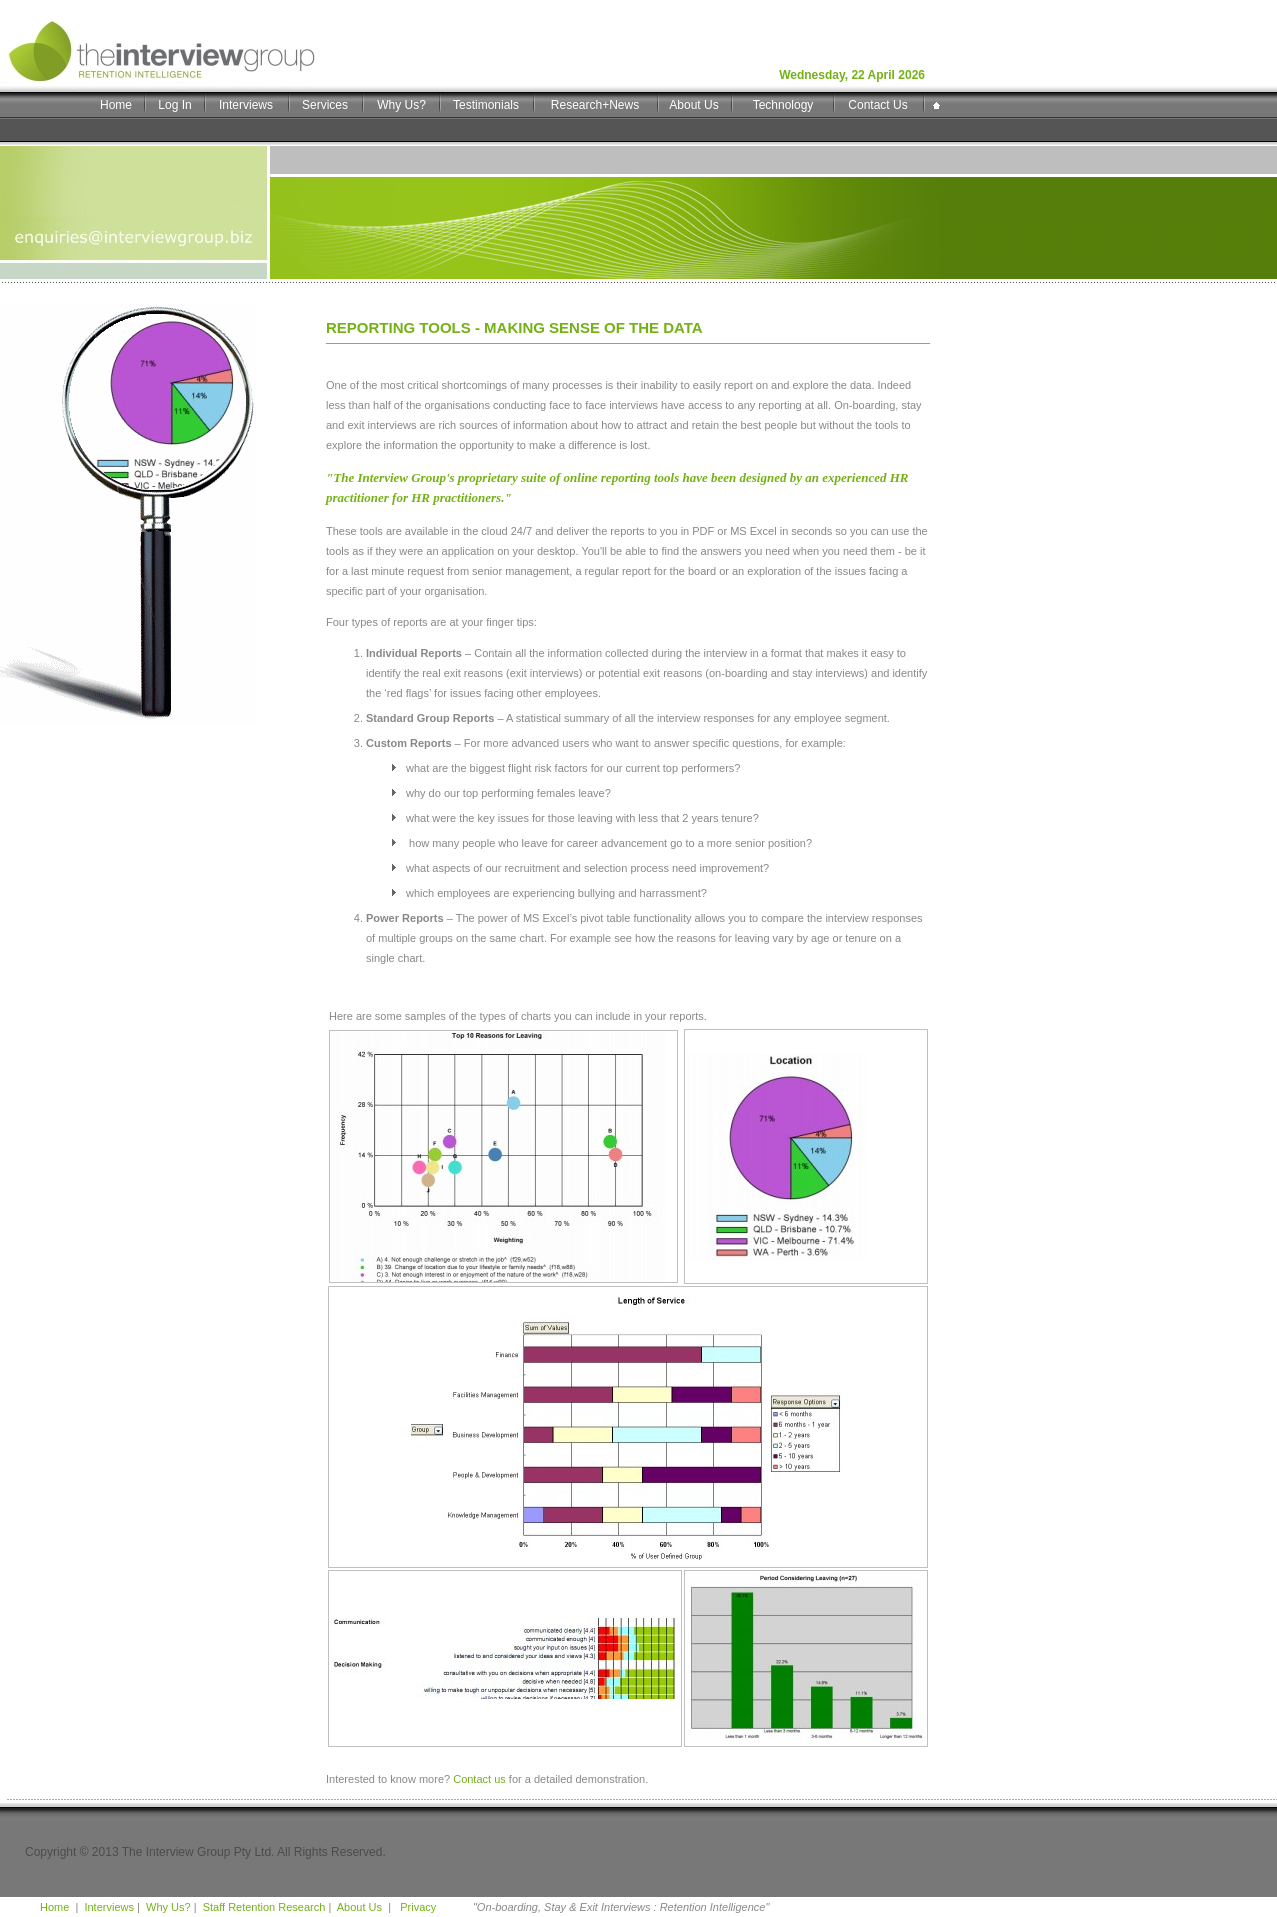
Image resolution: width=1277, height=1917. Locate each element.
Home (116, 105)
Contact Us (877, 105)
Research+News (595, 105)
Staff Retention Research (264, 1907)
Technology (783, 105)
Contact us (479, 1779)
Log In (174, 105)
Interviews (246, 105)
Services (325, 105)
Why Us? (401, 105)
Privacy (416, 1907)
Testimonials (486, 105)
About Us (693, 105)
